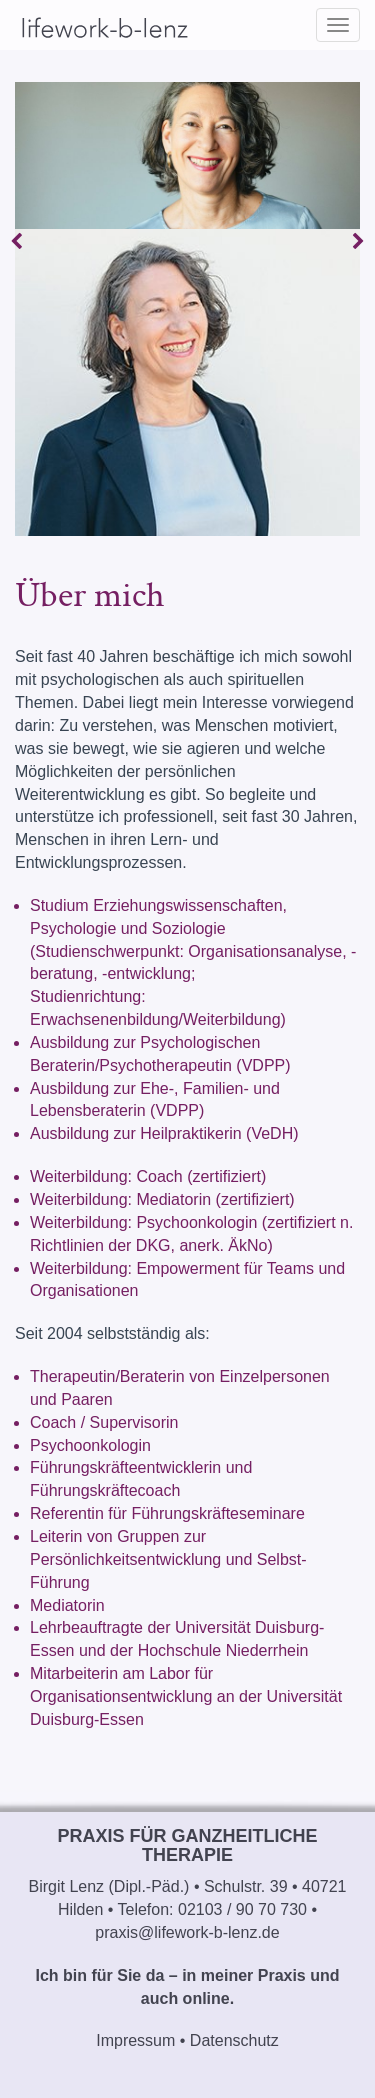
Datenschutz (234, 2040)
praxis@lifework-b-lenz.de (187, 1932)
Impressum (135, 2040)
